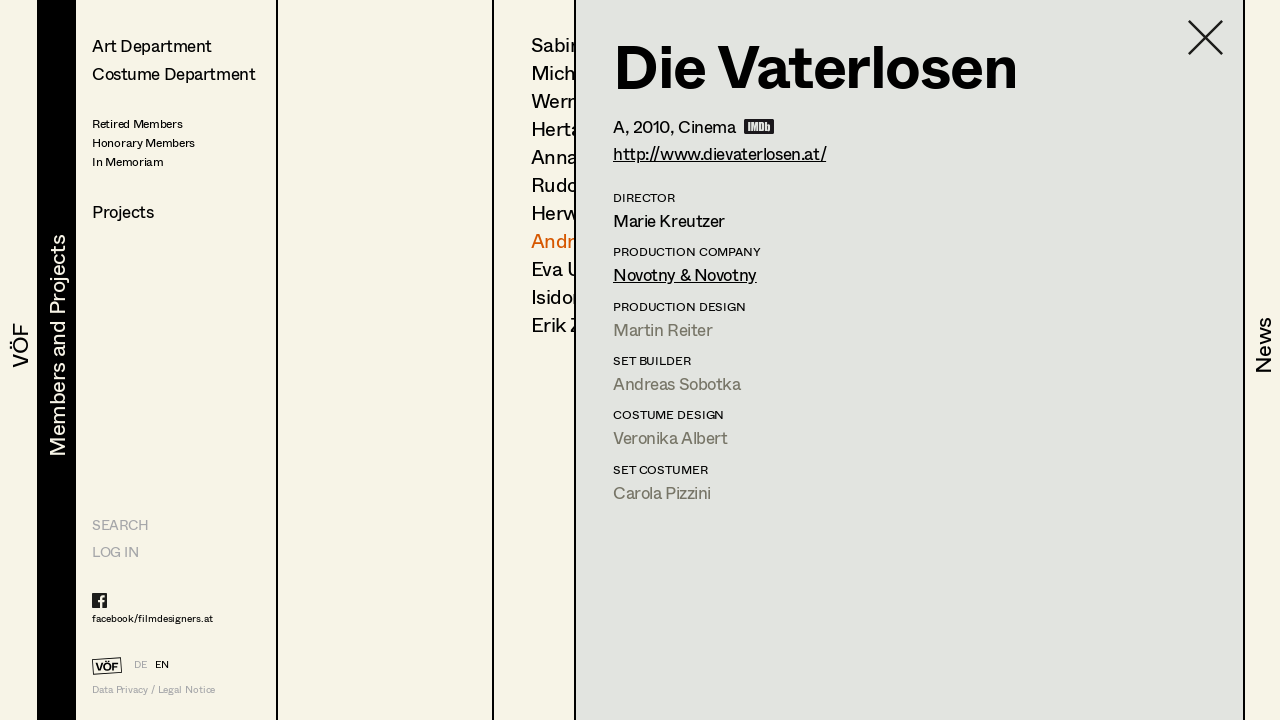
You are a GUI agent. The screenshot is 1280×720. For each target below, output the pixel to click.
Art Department (152, 45)
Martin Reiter (662, 329)
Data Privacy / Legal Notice (153, 689)
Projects (123, 211)
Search (120, 524)
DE (140, 664)
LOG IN (115, 551)
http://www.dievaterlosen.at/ (719, 153)
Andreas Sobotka (677, 383)
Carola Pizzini (662, 492)
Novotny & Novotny (685, 274)
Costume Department (173, 73)
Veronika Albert (670, 437)
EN (162, 664)
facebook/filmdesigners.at (152, 618)
